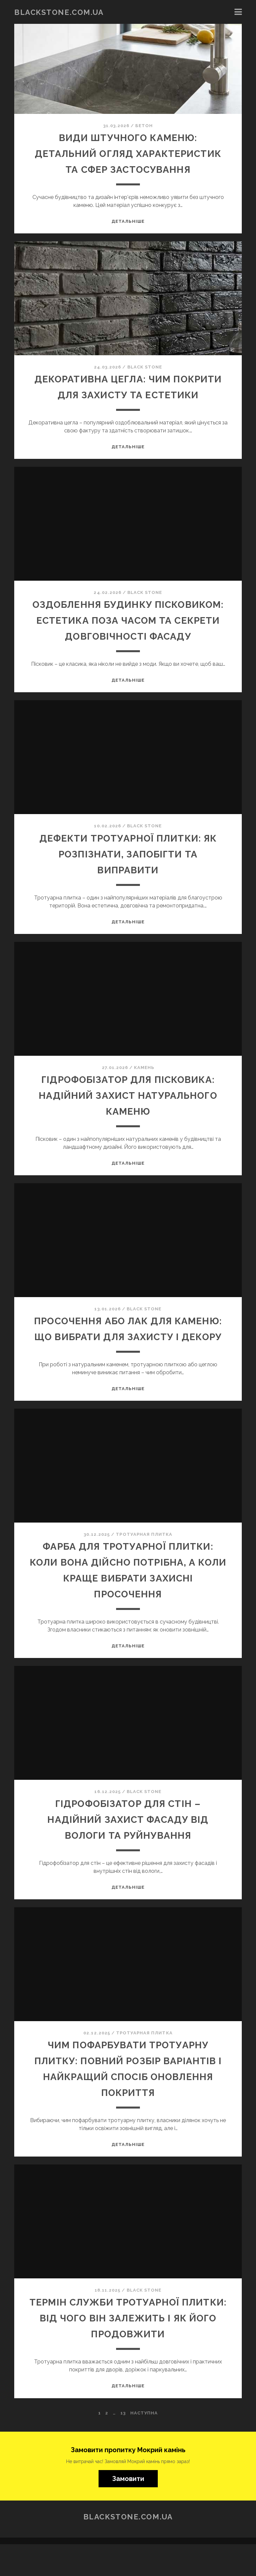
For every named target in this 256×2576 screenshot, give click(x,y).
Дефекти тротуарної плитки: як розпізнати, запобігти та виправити (128, 870)
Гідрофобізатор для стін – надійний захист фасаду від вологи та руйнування (128, 1851)
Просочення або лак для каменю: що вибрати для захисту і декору (128, 1352)
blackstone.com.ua (59, 12)
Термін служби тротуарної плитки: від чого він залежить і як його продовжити (128, 2349)
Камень (144, 1083)
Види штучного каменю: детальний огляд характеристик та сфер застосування (128, 153)
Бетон (144, 125)
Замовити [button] (128, 2510)
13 (123, 2444)
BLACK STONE (144, 367)
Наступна (144, 2444)
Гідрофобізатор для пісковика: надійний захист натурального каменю (128, 1111)
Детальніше (127, 221)
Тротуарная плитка (144, 1566)
